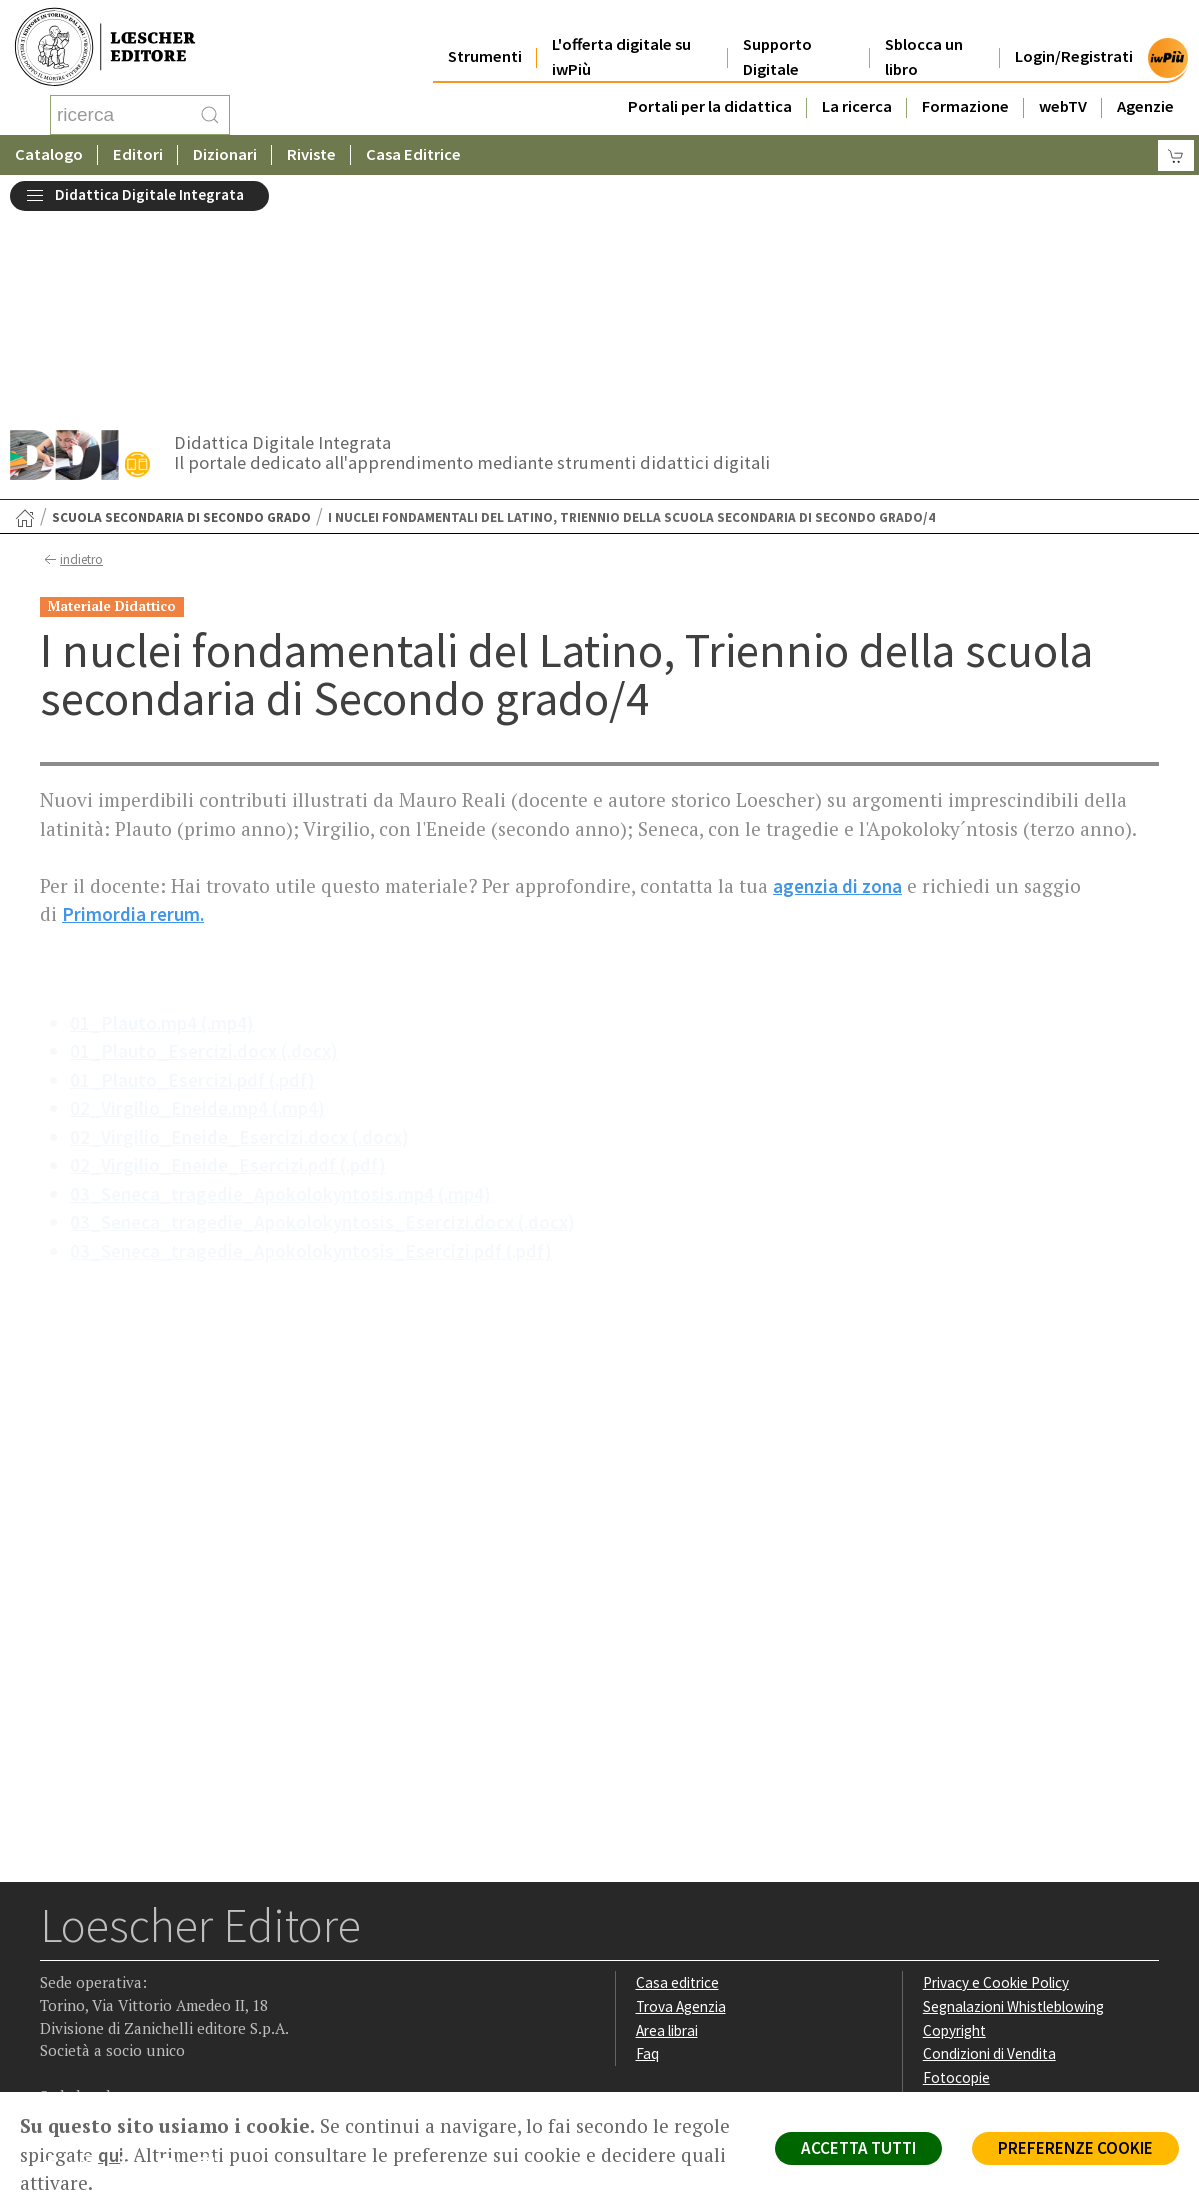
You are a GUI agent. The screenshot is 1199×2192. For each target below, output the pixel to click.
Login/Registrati (1074, 41)
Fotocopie (956, 1875)
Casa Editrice (413, 154)
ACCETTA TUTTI (858, 2148)
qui (111, 2155)
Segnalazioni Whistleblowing (1013, 1804)
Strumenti (485, 41)
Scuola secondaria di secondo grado (181, 315)
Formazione (965, 91)
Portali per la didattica (710, 91)
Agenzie (1145, 91)
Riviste (311, 154)
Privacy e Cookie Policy (996, 1780)
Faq (647, 1851)
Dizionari (225, 154)
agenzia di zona (837, 684)
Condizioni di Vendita (989, 1851)
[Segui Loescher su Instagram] (96, 1967)
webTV (1063, 91)
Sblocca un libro (924, 42)
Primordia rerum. (133, 712)
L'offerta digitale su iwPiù (621, 42)
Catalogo (49, 154)
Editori (138, 154)
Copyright (954, 1828)
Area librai (667, 1828)
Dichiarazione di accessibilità (1014, 1899)
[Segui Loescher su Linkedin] (135, 1967)
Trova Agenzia (681, 1804)
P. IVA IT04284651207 (108, 2046)
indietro (71, 358)
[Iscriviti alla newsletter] (213, 1964)
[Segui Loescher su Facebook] (57, 1967)
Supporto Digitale (777, 42)
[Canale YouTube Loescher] (174, 1967)
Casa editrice (677, 1780)
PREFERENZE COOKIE (1075, 2148)
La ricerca (857, 91)
